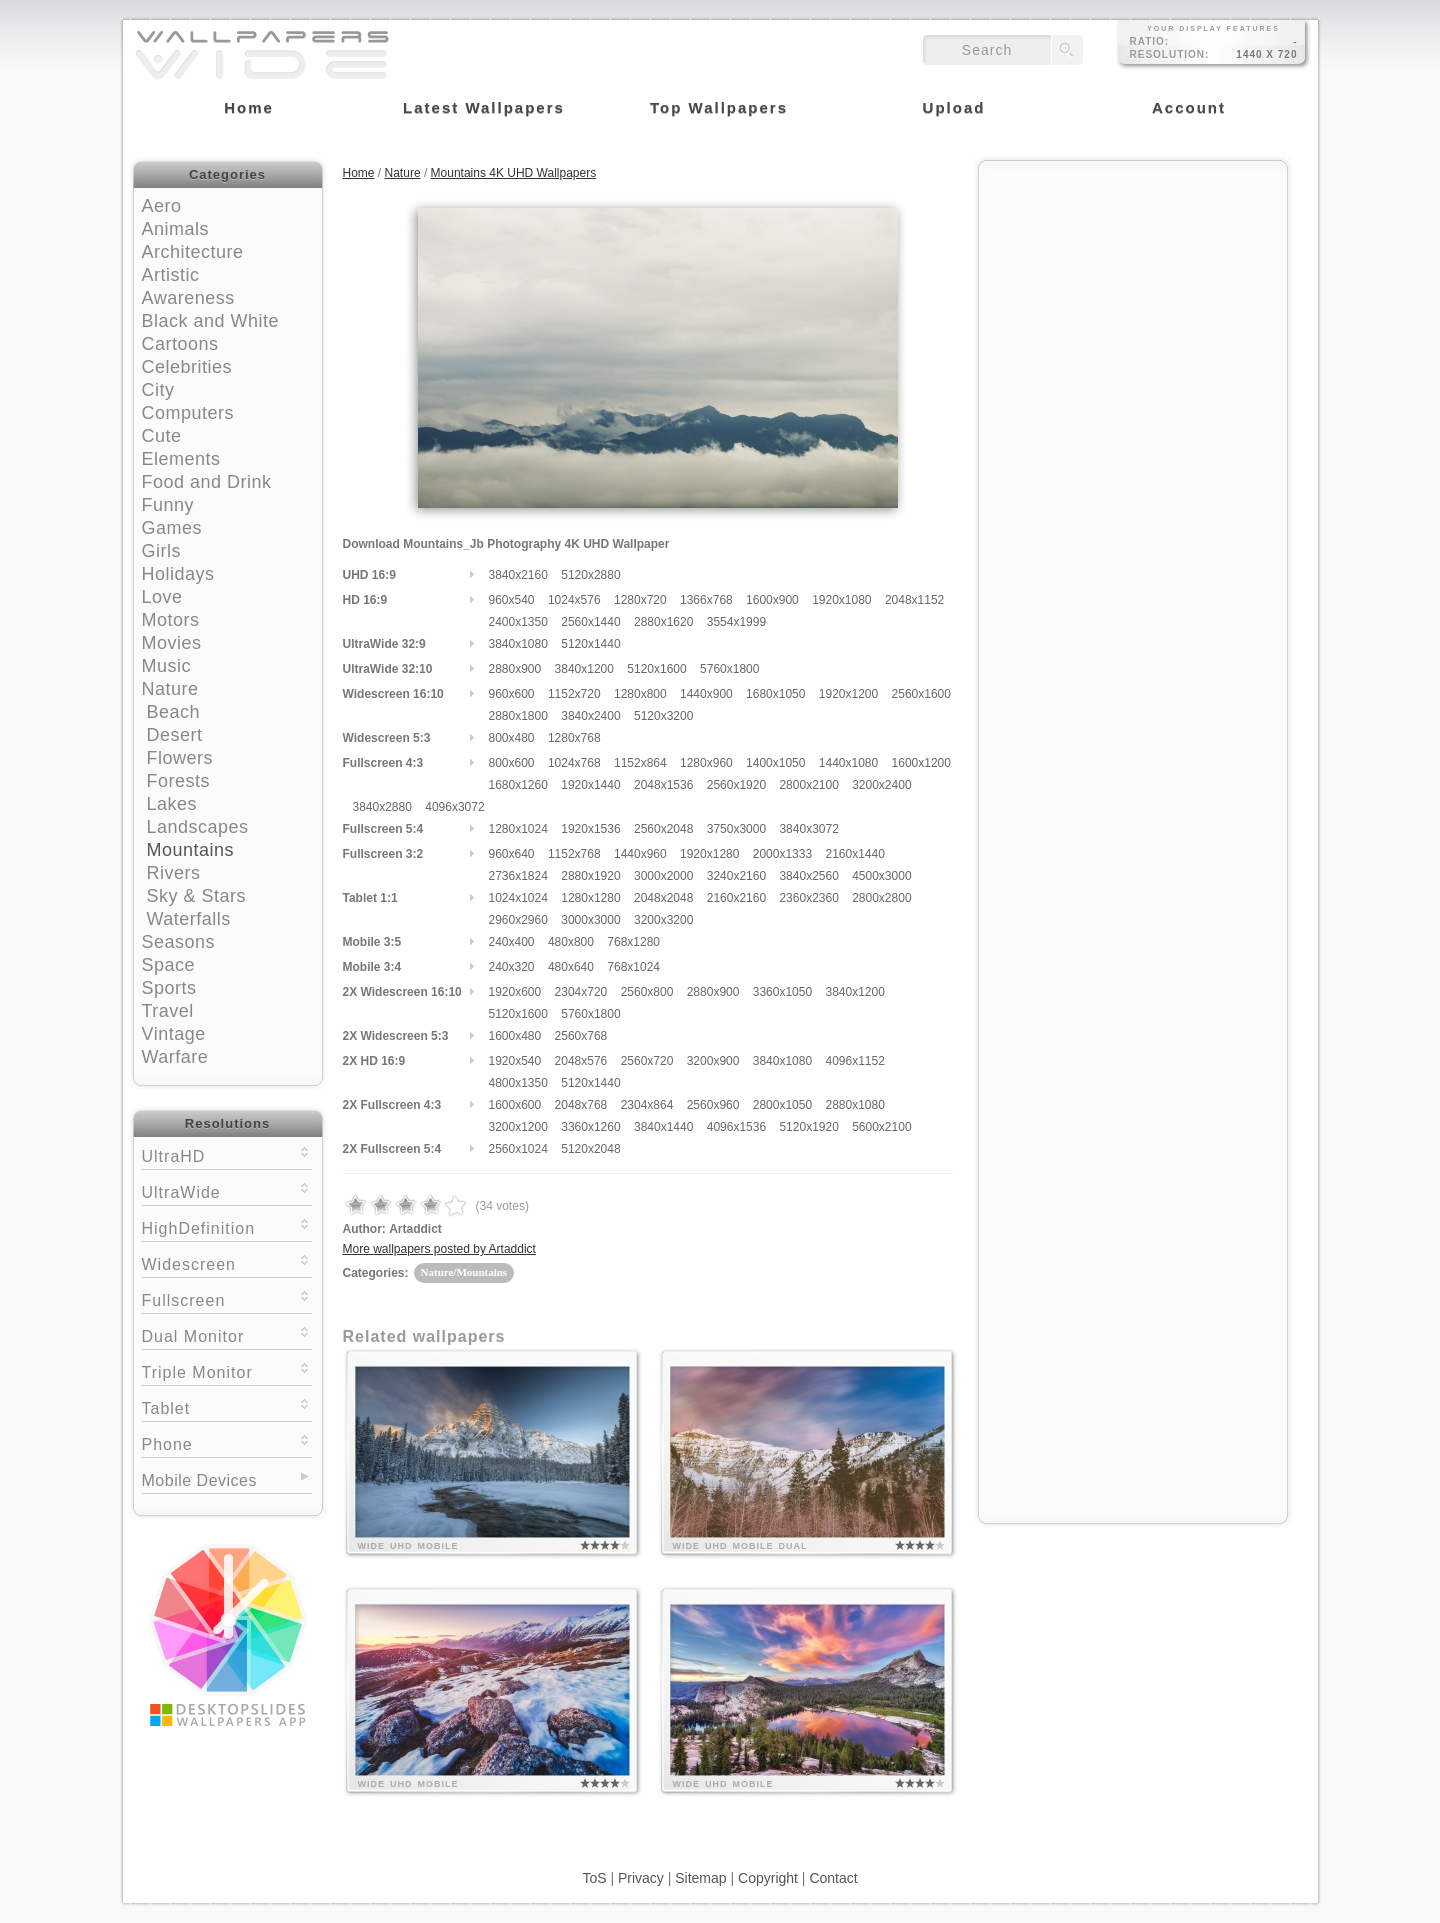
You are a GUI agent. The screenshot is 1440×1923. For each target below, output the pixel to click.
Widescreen (227, 1262)
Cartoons (180, 344)
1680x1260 (518, 785)
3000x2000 (663, 876)
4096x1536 (736, 1127)
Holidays (178, 574)
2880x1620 (663, 622)
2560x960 (713, 1105)
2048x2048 (663, 898)
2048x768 (581, 1105)
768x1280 (633, 942)
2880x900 (515, 669)
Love (162, 597)
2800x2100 (808, 785)
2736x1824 (518, 876)
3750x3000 (736, 829)
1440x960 (640, 854)
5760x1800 (729, 669)
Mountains (191, 850)
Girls (162, 551)
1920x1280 (709, 854)
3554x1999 (736, 622)
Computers (188, 413)
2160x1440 (854, 854)
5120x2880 (590, 575)
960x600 (512, 694)
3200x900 (713, 1061)
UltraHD (227, 1154)
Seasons (179, 942)
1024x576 (574, 600)
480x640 (571, 967)
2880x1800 (518, 716)
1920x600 (515, 992)
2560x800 (647, 992)
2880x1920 (590, 876)
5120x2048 (590, 1149)
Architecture (193, 252)
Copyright (768, 1878)
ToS (594, 1878)
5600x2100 (881, 1127)
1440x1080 (848, 763)
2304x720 (581, 992)
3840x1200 (584, 669)
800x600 (512, 763)
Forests (179, 781)
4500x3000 (881, 876)
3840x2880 (382, 807)
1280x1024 (518, 829)
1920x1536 (590, 829)
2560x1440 (590, 622)
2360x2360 (808, 898)
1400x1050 (775, 763)
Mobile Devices (199, 1480)
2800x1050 (782, 1105)
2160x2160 (736, 898)
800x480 (512, 738)
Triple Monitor (227, 1370)
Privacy (641, 1878)
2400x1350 (518, 622)
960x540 (512, 600)
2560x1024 (518, 1149)
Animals (176, 229)
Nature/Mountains (464, 1272)
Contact (833, 1878)
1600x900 (772, 600)
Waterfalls (189, 919)
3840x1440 (663, 1127)
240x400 (512, 942)
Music (167, 666)
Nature (170, 689)
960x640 (512, 854)
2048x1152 (914, 600)
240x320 (512, 967)
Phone (227, 1442)
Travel (168, 1011)
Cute (162, 436)
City (158, 390)
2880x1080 (854, 1105)
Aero (162, 206)
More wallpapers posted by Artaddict (439, 1249)
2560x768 (581, 1036)
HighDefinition (227, 1226)
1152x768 (574, 854)
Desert (175, 735)
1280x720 (640, 600)
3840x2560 (808, 876)
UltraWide (227, 1190)
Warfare (175, 1057)
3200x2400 (881, 785)
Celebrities (187, 367)
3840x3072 (808, 829)
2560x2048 (663, 829)
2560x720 (647, 1061)
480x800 (571, 942)
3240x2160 (736, 876)
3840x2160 (518, 575)
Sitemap (700, 1878)
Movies (172, 643)
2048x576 (581, 1061)
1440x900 (706, 694)
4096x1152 (854, 1061)
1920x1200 (848, 694)
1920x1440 (590, 785)
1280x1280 (590, 898)
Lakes (172, 804)
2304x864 (647, 1105)
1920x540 (515, 1061)
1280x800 (640, 694)
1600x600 (515, 1105)
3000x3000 (590, 920)
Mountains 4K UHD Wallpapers (514, 173)
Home (359, 173)
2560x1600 (921, 694)
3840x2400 (590, 716)
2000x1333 (782, 854)
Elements (181, 459)
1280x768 (574, 738)
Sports (169, 988)
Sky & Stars (197, 896)
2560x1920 (736, 785)
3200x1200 (518, 1127)
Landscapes (198, 827)
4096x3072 (454, 807)
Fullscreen (227, 1298)
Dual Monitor (227, 1334)
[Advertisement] (1133, 297)
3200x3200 (663, 920)
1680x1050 (775, 694)
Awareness (188, 298)
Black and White (211, 321)
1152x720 (574, 694)
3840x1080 (518, 644)
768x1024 (633, 967)
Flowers (180, 758)
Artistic (171, 275)
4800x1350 (518, 1083)
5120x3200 (663, 716)
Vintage (174, 1034)
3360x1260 (590, 1127)
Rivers (174, 873)
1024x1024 (518, 898)
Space (169, 965)
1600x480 (515, 1036)
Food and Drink (207, 482)
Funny (168, 505)
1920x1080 (841, 600)
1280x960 (706, 763)
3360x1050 (782, 992)
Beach (174, 712)
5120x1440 (590, 644)
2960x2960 (518, 920)
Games (172, 528)
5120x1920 (808, 1127)
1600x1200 (921, 763)
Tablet (227, 1406)
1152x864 (640, 763)
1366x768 (706, 600)
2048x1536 (663, 785)
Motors (171, 620)
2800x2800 (881, 898)
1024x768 (574, 763)
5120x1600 (656, 669)
